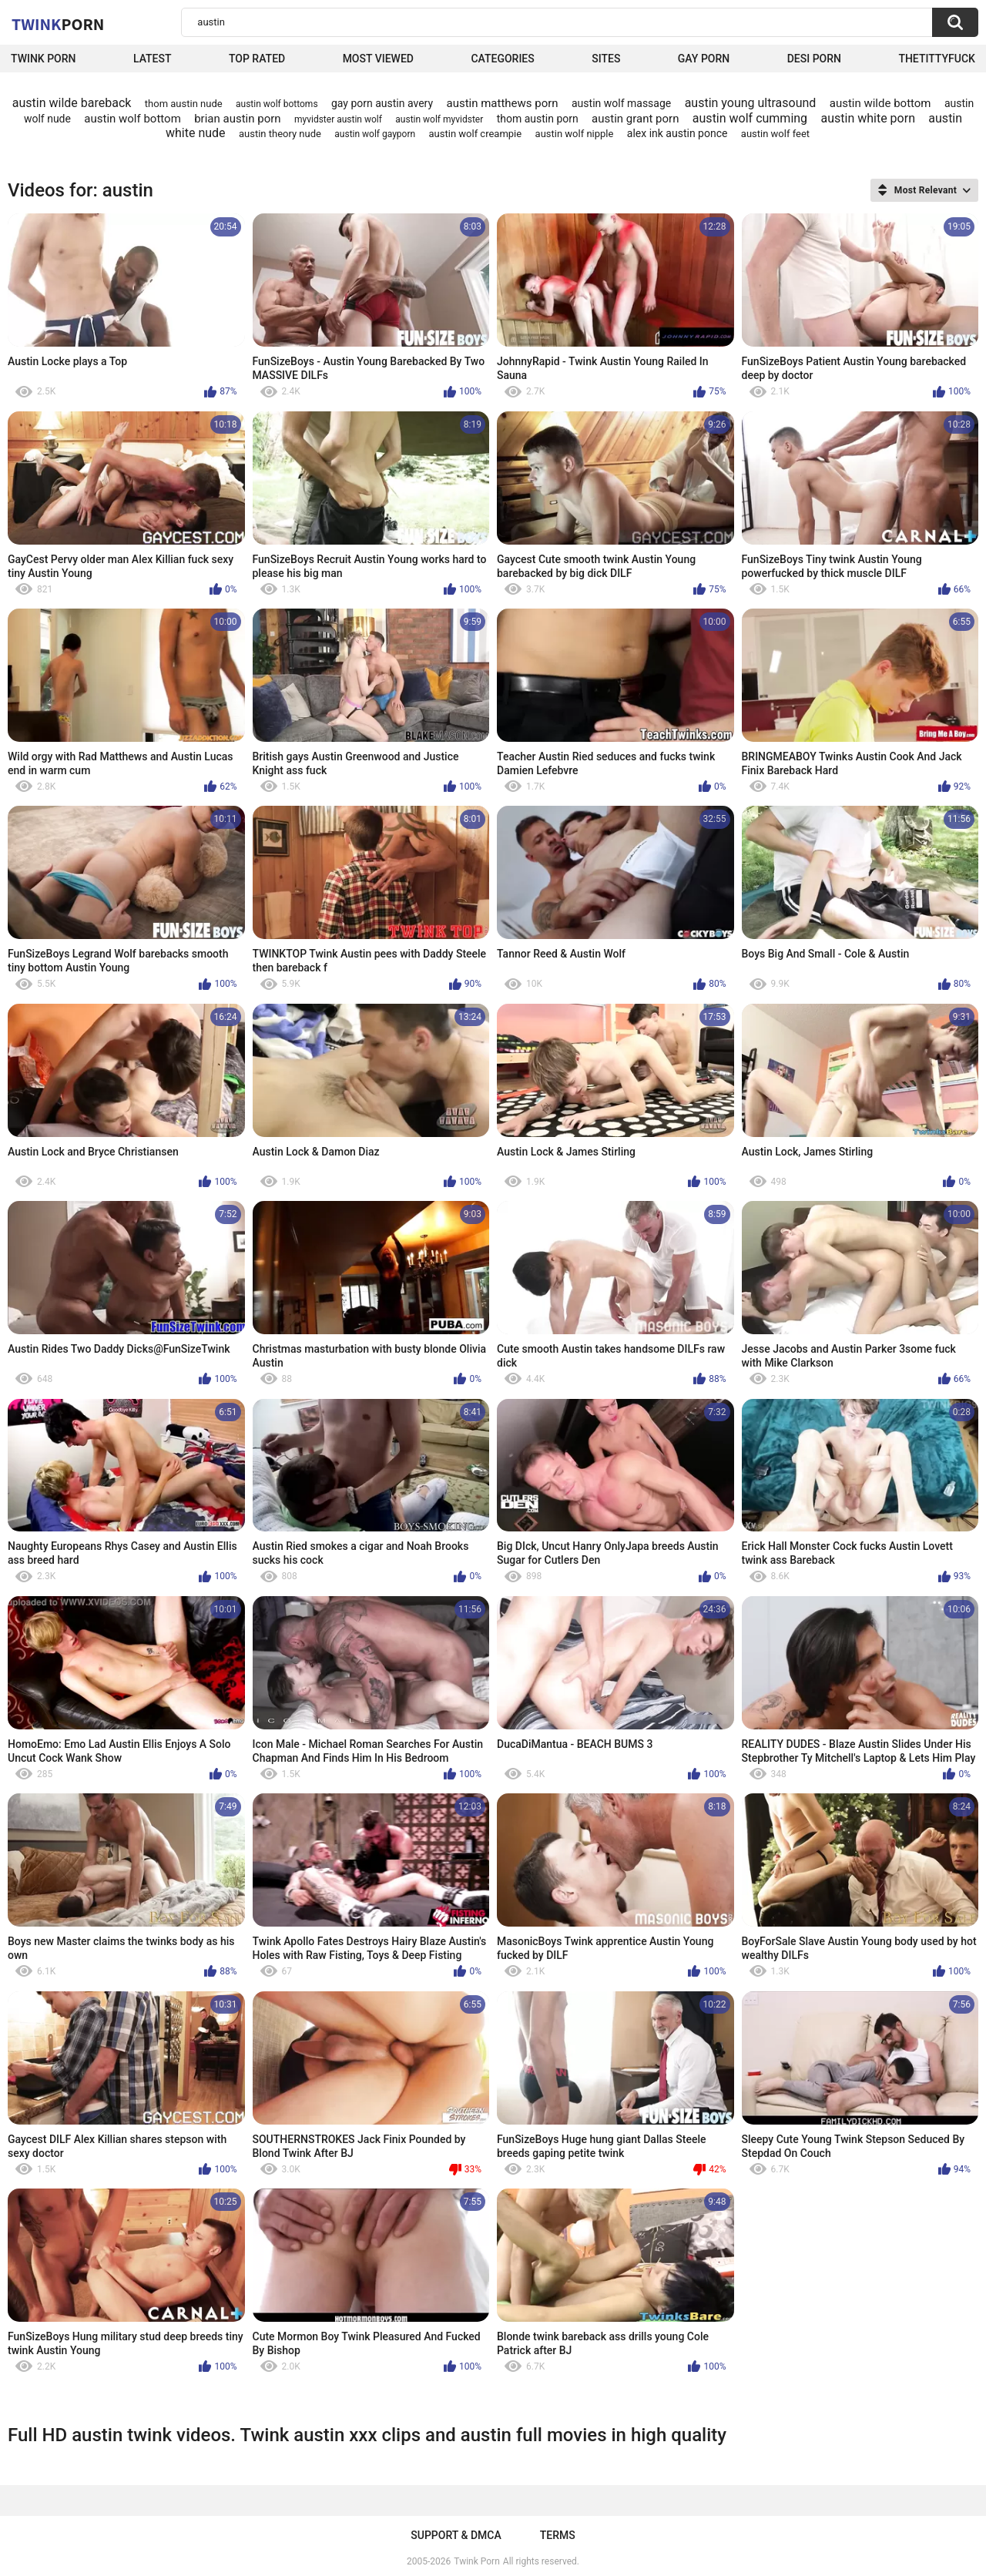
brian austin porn (237, 119)
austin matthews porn (502, 103)
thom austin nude (184, 103)
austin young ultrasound (751, 103)
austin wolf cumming (750, 118)
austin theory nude (280, 133)
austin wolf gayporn (374, 134)
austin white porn (867, 118)
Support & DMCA (456, 2535)
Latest (152, 58)
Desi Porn (814, 58)
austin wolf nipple (574, 133)
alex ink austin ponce (677, 133)
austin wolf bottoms (277, 104)
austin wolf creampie (475, 133)
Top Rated (257, 58)
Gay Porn (703, 58)
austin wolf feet (775, 133)
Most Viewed (378, 58)
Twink (58, 24)
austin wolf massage (621, 103)
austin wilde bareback (72, 103)
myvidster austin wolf (338, 119)
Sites (606, 58)
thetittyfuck (936, 58)
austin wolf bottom (132, 119)
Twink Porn (43, 58)
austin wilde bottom (880, 103)
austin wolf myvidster (439, 119)
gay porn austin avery (382, 103)
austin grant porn (635, 119)
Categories (502, 58)
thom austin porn (538, 118)
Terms (557, 2535)
